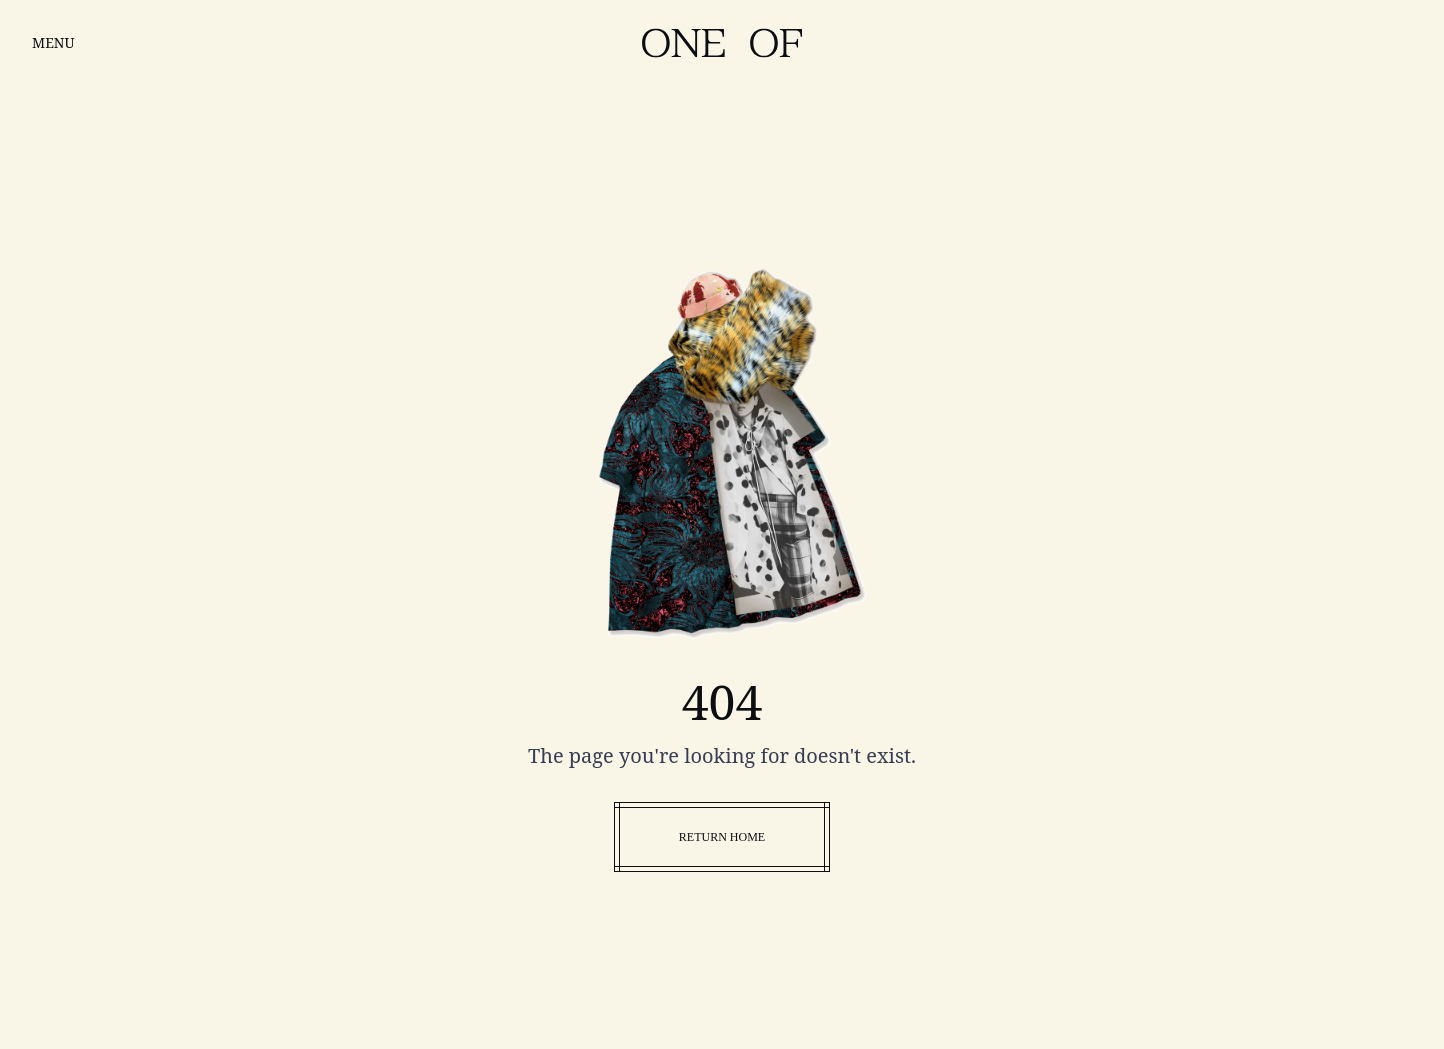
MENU (53, 42)
